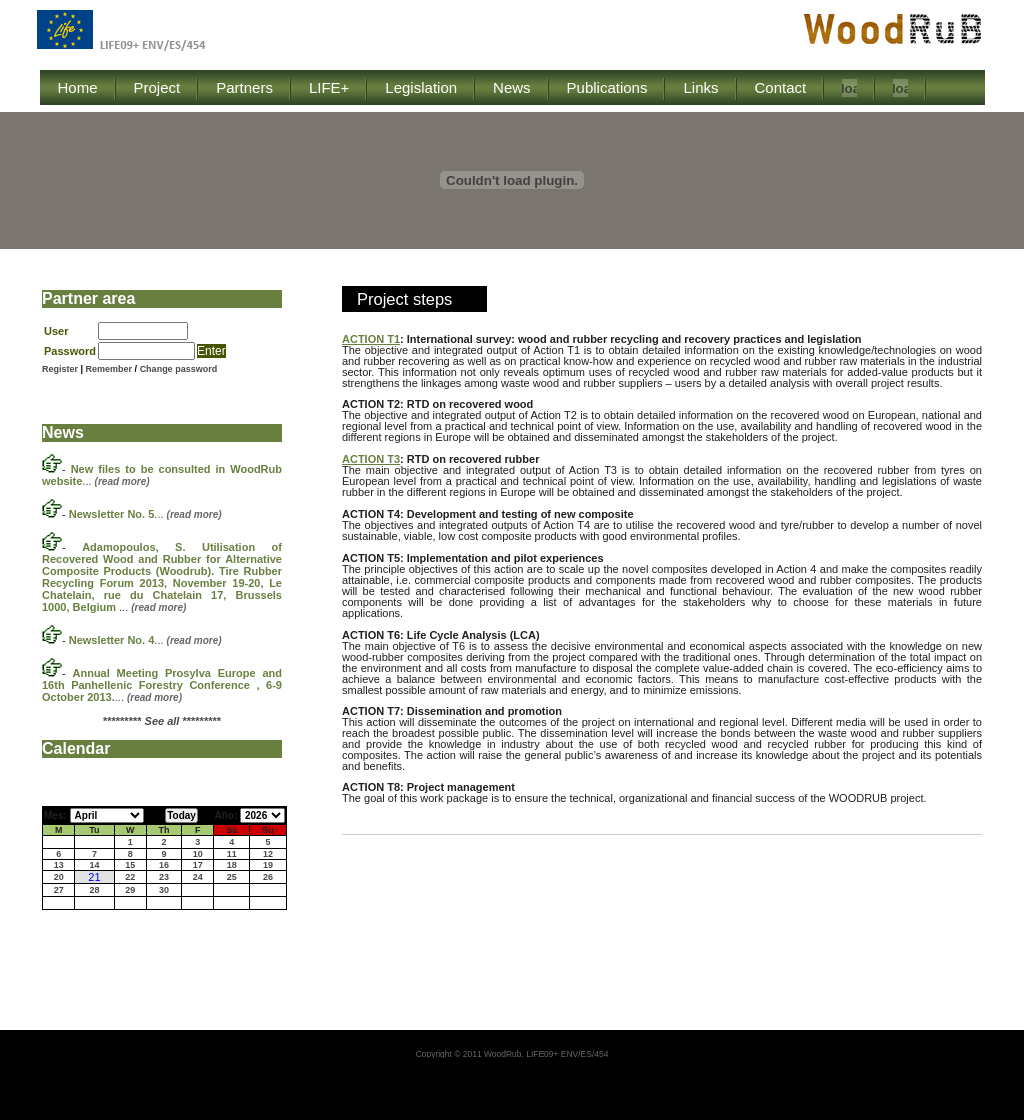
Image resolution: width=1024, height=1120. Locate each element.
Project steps (404, 299)
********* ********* (162, 721)
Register (60, 369)
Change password (179, 369)
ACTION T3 (371, 459)
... (145, 514)
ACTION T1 (371, 339)
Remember (110, 369)
